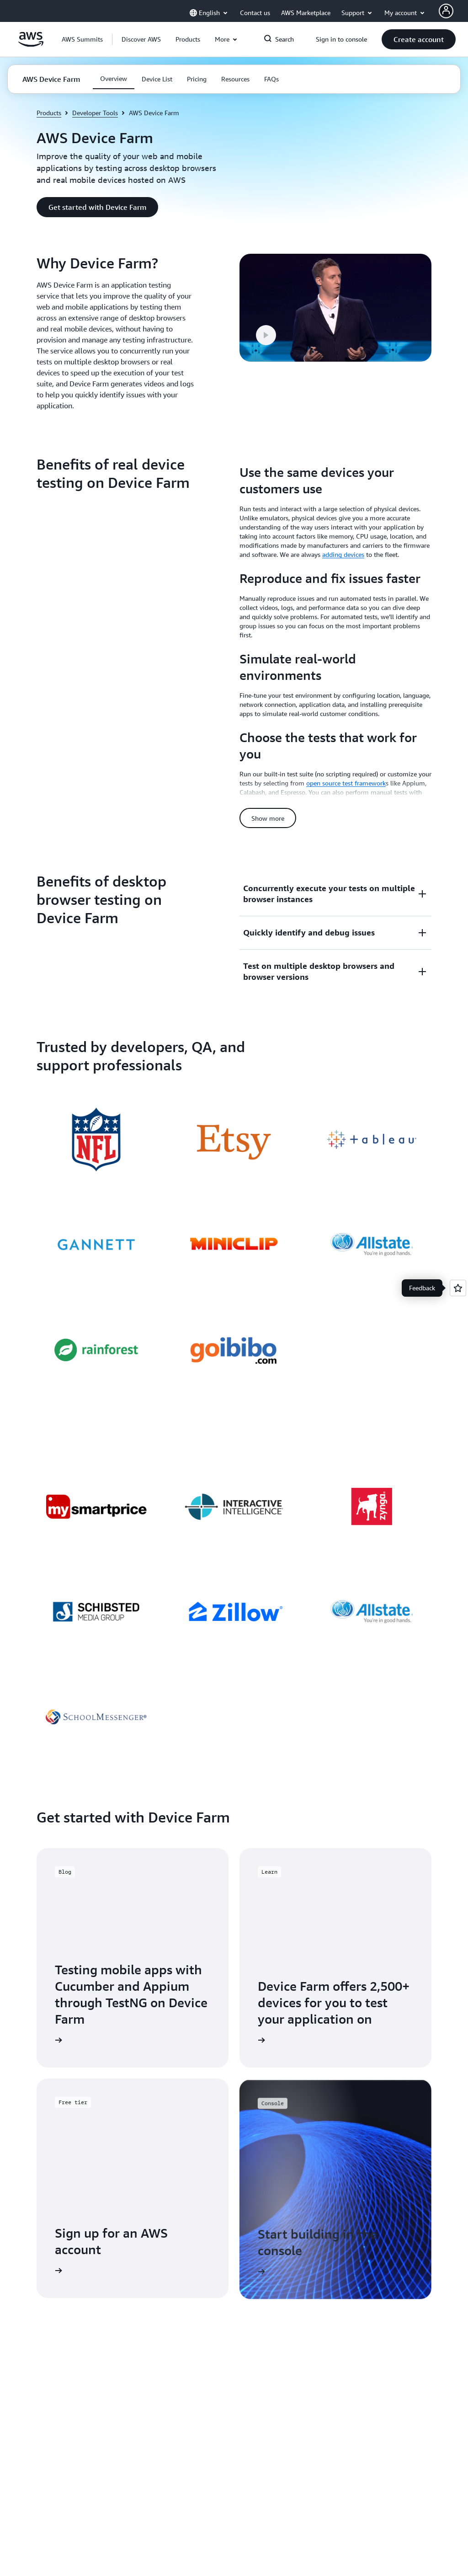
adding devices (343, 554)
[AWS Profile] (446, 11)
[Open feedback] (458, 1288)
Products (49, 113)
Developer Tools (95, 113)
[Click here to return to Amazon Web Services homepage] (30, 44)
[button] (141, 39)
